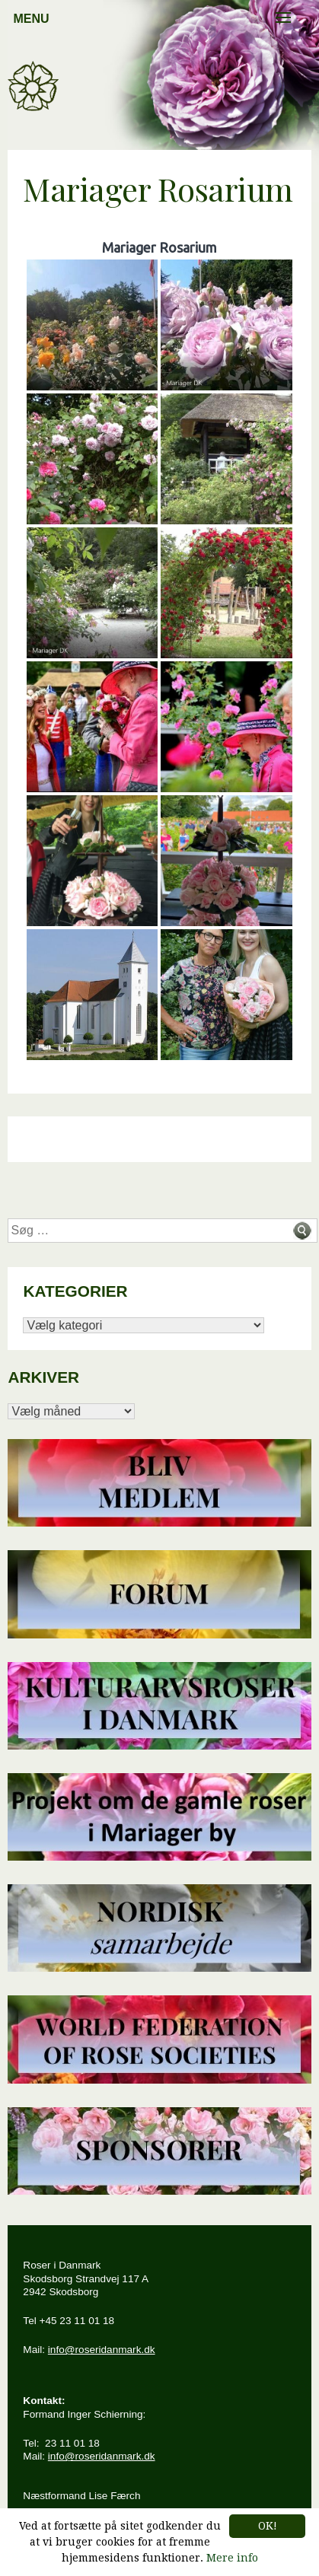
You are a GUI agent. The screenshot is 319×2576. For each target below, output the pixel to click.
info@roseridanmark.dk (101, 2349)
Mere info (232, 2558)
